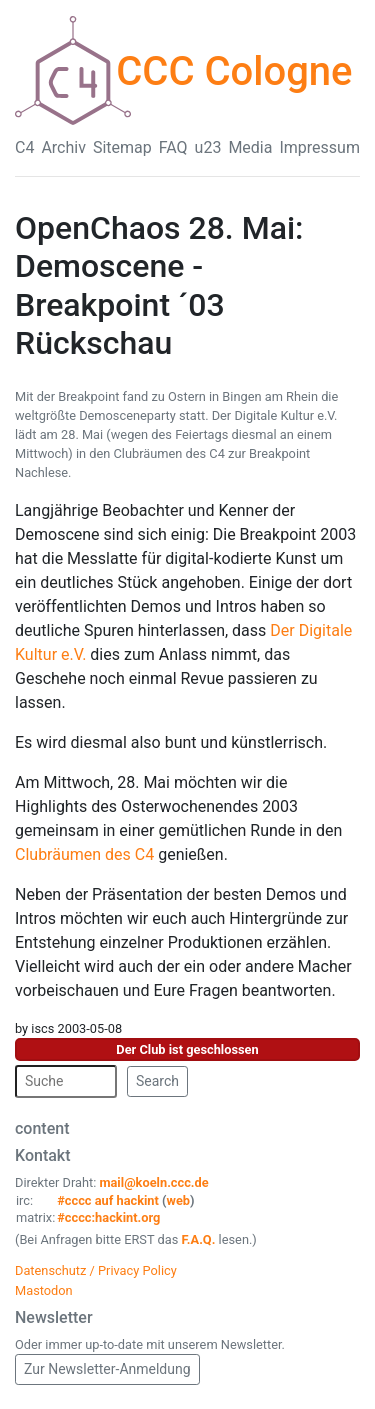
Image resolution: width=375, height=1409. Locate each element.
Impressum (319, 147)
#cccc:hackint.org (108, 1217)
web (179, 1200)
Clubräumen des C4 (86, 854)
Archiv (63, 147)
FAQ (173, 147)
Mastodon (44, 1290)
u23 (208, 147)
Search (157, 1081)
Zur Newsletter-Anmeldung (107, 1369)
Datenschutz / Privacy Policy (96, 1270)
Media (250, 147)
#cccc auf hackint (108, 1200)
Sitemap (122, 147)
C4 (24, 147)
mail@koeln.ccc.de (153, 1182)
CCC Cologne (234, 71)
